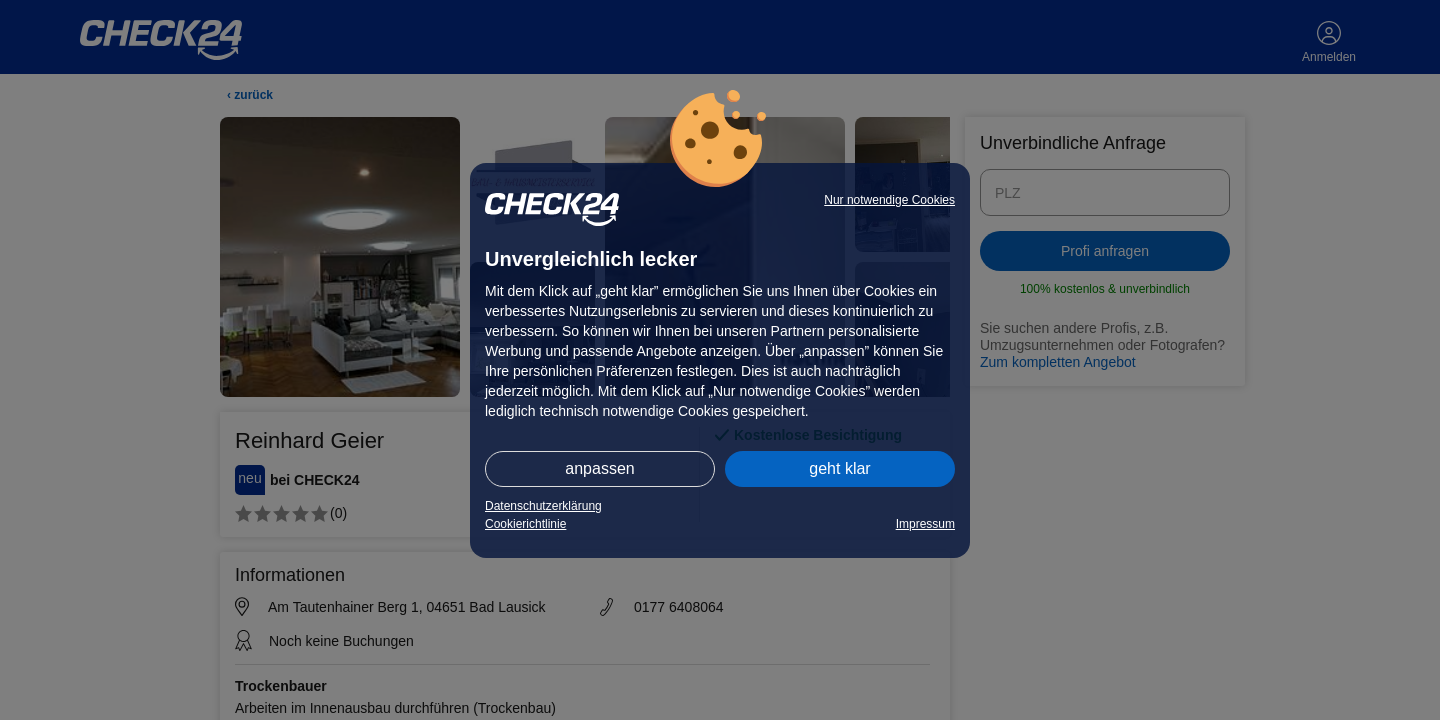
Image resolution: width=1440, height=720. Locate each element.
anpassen (599, 468)
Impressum (925, 524)
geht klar (839, 468)
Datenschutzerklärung (543, 506)
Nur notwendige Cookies (889, 200)
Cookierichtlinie (525, 524)
